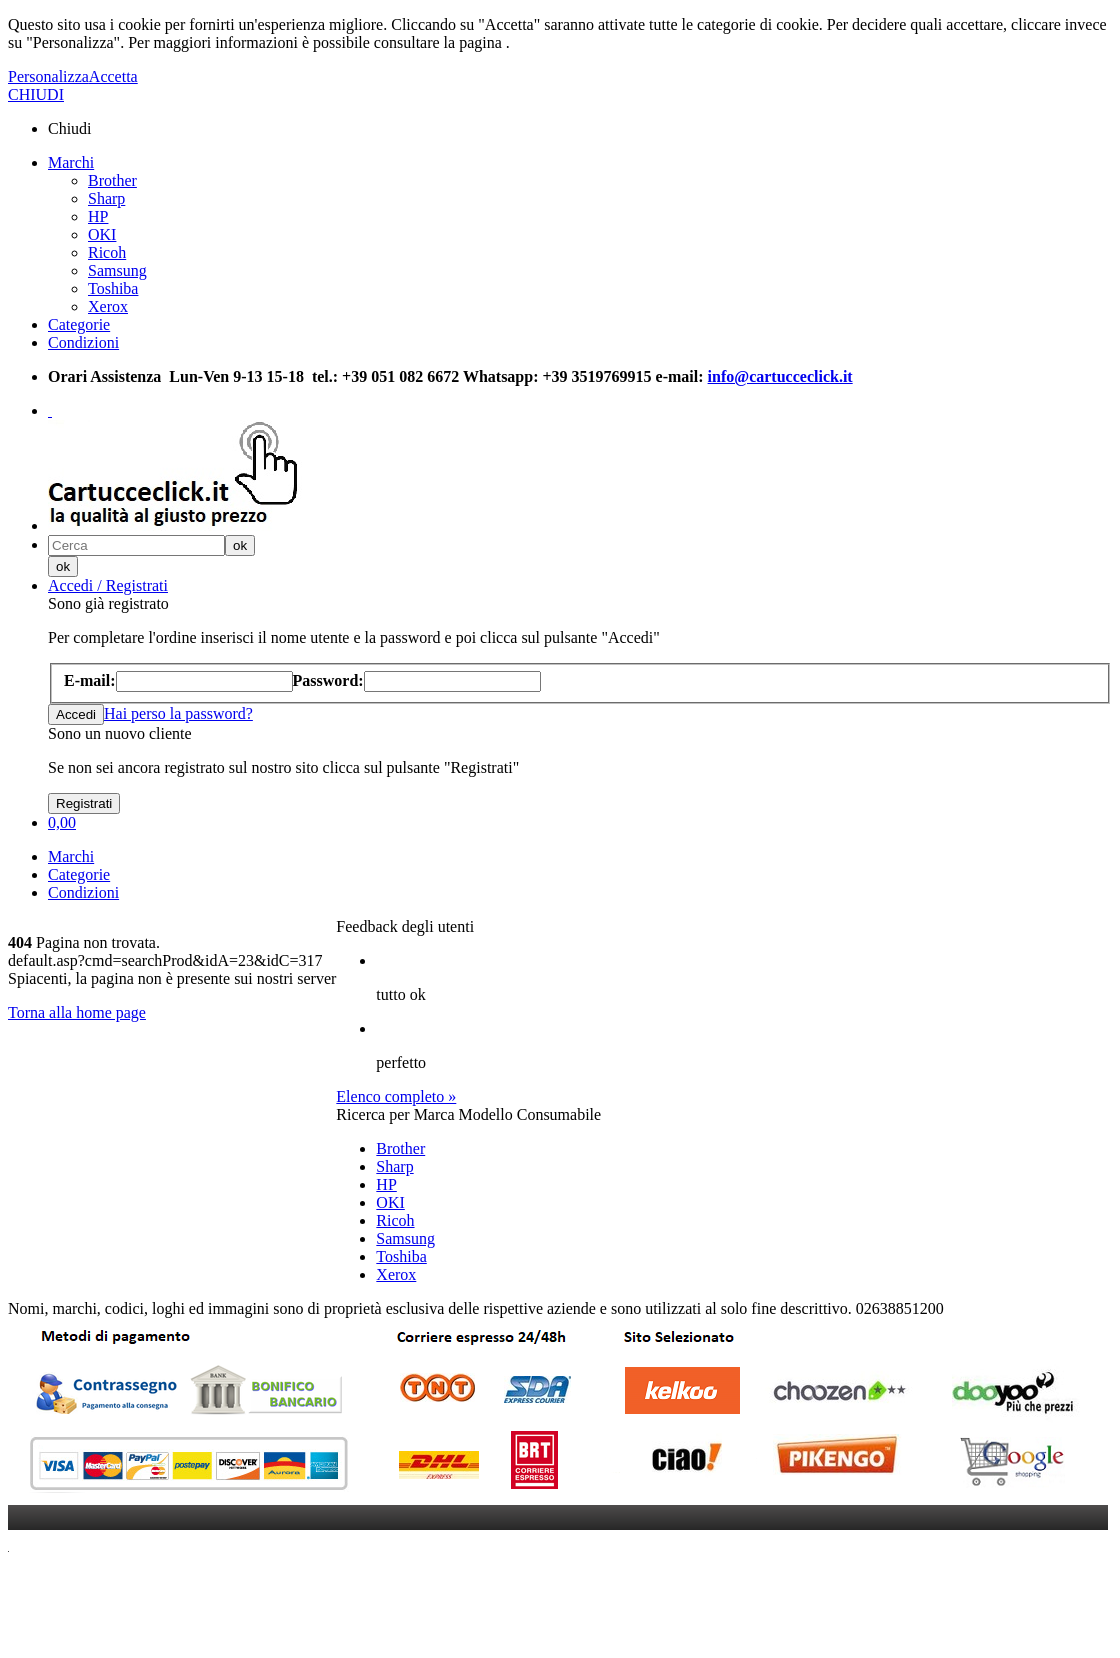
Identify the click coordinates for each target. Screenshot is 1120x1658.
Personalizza (48, 76)
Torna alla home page (77, 1012)
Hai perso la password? (178, 713)
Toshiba (113, 288)
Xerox (108, 306)
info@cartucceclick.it (780, 376)
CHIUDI (36, 94)
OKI (102, 234)
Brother (112, 180)
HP (98, 216)
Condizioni (83, 342)
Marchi (71, 162)
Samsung (117, 270)
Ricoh (107, 252)
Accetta (113, 76)
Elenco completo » (396, 1096)
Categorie (79, 324)
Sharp (106, 198)
